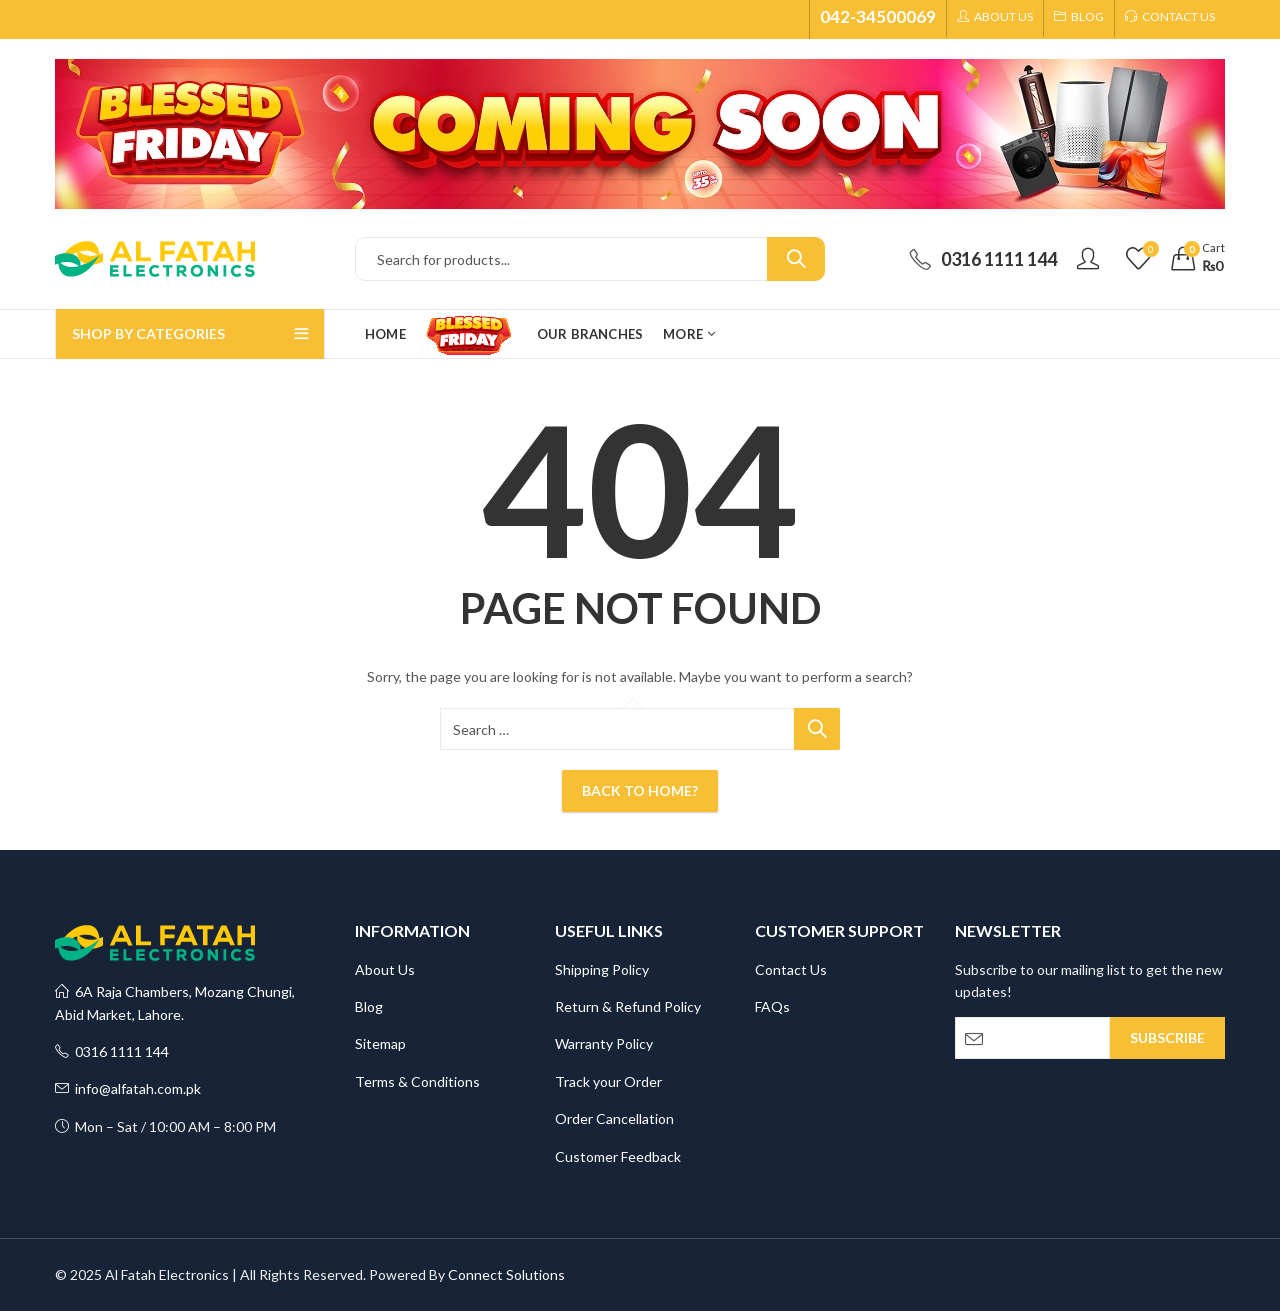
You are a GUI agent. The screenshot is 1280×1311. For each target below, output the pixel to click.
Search (796, 259)
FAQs (772, 1006)
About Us (385, 969)
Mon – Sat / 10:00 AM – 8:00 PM (165, 1126)
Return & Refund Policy (628, 1006)
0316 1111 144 (112, 1051)
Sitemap (380, 1043)
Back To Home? (640, 790)
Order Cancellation (614, 1118)
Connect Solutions (506, 1274)
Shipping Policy (602, 969)
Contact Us (791, 969)
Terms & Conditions (417, 1081)
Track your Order (608, 1081)
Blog (369, 1006)
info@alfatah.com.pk (128, 1088)
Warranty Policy (604, 1043)
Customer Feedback (618, 1156)
